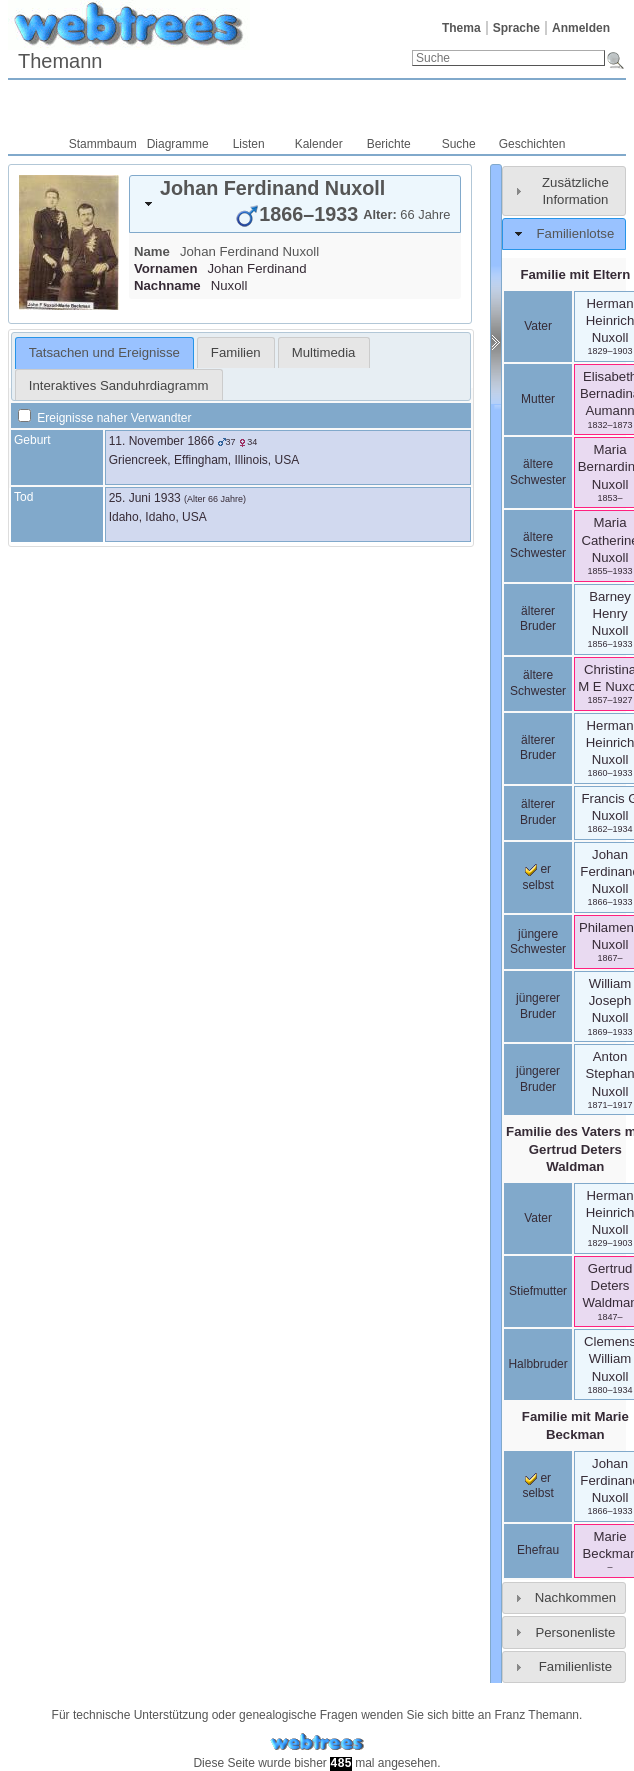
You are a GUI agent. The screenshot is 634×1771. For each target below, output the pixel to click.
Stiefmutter (538, 1291)
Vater (538, 326)
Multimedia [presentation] (324, 352)
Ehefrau (538, 1550)
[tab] (295, 204)
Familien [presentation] (236, 352)
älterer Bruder (538, 619)
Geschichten (532, 144)
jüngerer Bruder (538, 1006)
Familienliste (575, 1666)
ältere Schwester (538, 472)
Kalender (319, 144)
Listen (249, 144)
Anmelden (581, 28)
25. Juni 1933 (145, 498)
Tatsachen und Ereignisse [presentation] (104, 352)
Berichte (389, 144)
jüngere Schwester (538, 942)
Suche (459, 144)
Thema (461, 28)
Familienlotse (576, 233)
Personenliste (575, 1632)
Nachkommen (575, 1597)
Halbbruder (537, 1364)
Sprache (516, 28)
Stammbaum (103, 144)
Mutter (538, 399)
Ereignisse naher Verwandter (104, 418)
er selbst (537, 1486)
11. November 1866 (161, 441)
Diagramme (178, 144)
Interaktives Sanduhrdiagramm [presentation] (119, 385)
